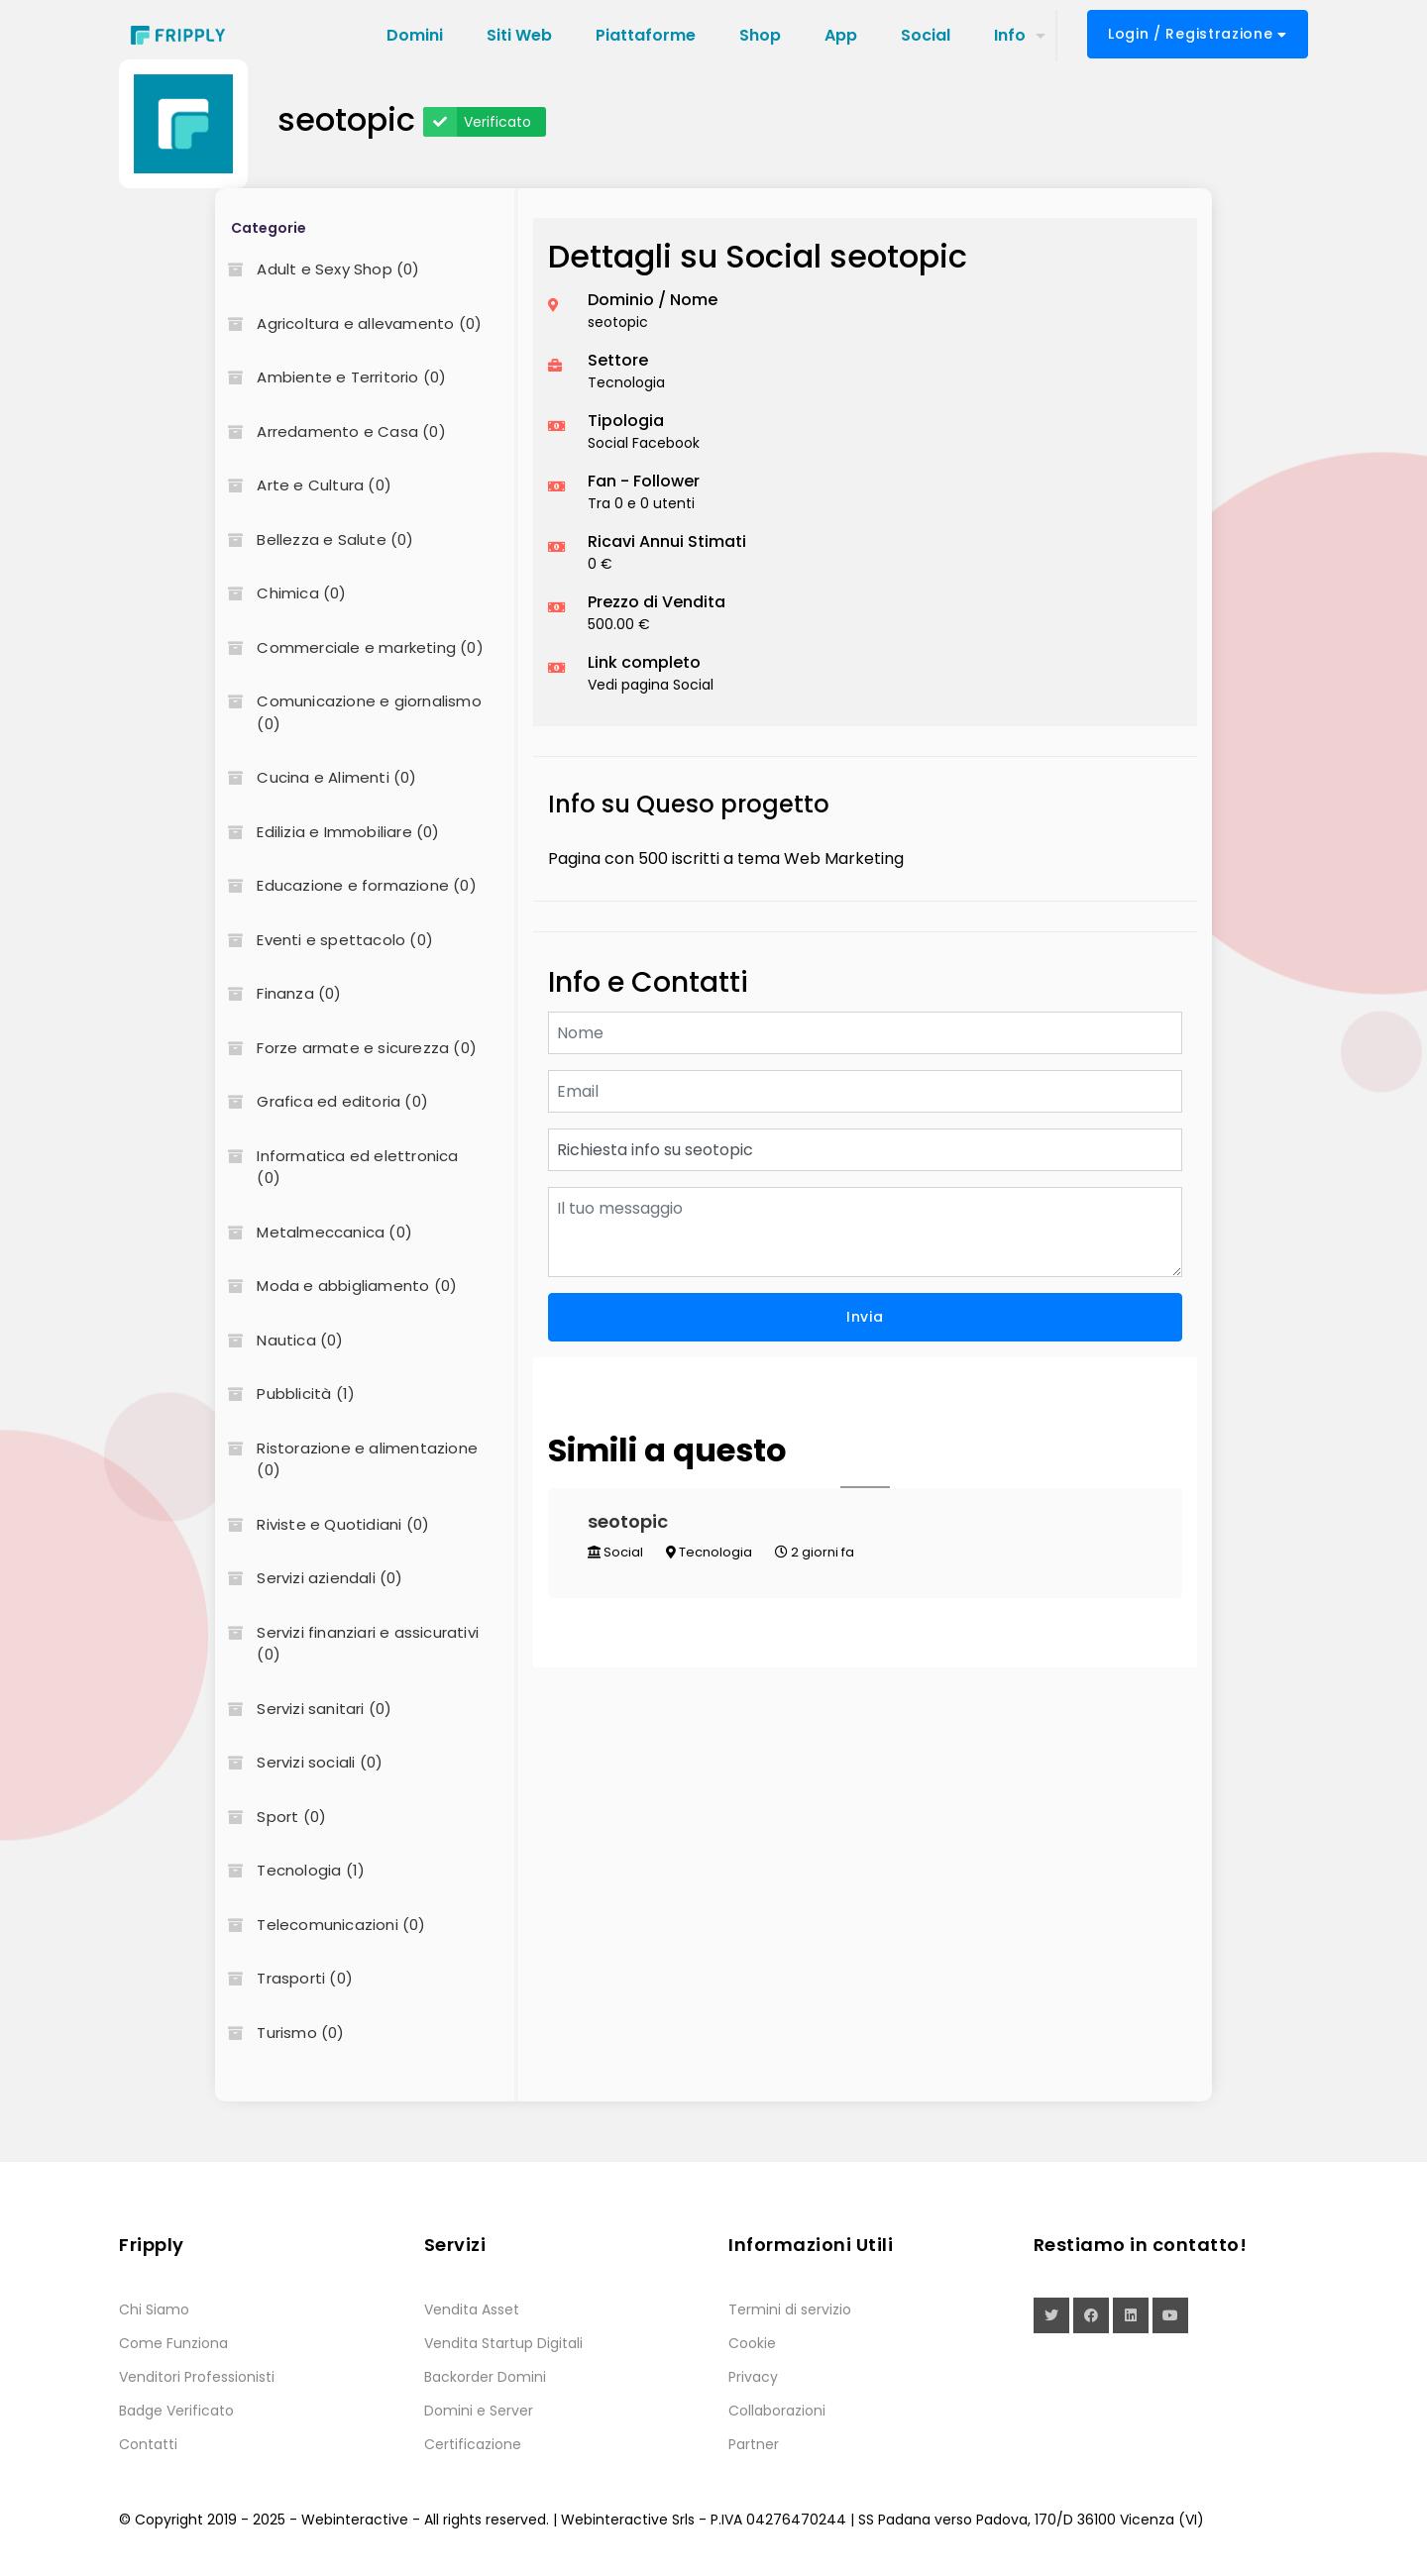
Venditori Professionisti (196, 2377)
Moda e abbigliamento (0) (336, 1285)
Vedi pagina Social (651, 685)
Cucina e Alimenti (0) (315, 777)
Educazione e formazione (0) (345, 885)
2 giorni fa (814, 1552)
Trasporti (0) (284, 1978)
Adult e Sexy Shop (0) (317, 269)
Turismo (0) (279, 2032)
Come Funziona (173, 2343)
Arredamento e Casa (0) (330, 431)
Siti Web (519, 35)
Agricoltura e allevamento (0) (348, 323)
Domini (414, 35)
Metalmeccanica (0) (313, 1232)
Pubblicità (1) (285, 1393)
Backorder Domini (485, 2377)
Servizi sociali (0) (299, 1762)
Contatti (148, 2444)
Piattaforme (646, 35)
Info (1010, 35)
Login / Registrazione (1197, 34)
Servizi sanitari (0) (303, 1708)
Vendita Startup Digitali (503, 2343)
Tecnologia (709, 1552)
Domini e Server (478, 2410)
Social (925, 35)
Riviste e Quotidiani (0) (322, 1524)
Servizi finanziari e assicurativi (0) (347, 1643)
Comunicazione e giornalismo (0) (348, 712)
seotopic (628, 1521)
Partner (753, 2444)
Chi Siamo (154, 2309)
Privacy (753, 2377)
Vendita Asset (471, 2309)
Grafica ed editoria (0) (321, 1101)
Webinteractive (354, 2519)
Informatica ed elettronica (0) (336, 1167)
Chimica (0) (280, 593)
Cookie (752, 2343)
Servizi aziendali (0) (308, 1577)
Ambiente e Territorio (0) (330, 377)
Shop (760, 35)
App (840, 35)
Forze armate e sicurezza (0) (346, 1047)
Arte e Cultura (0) (303, 485)
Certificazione (472, 2444)
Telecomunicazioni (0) (320, 1924)
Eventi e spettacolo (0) (324, 939)
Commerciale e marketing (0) (349, 647)
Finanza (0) (278, 993)
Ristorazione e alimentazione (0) (346, 1459)
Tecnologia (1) (290, 1870)
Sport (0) (270, 1816)
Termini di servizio (789, 2309)
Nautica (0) (279, 1340)
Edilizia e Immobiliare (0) (327, 831)
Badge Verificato (176, 2410)
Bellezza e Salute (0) (314, 539)
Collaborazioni (776, 2410)
